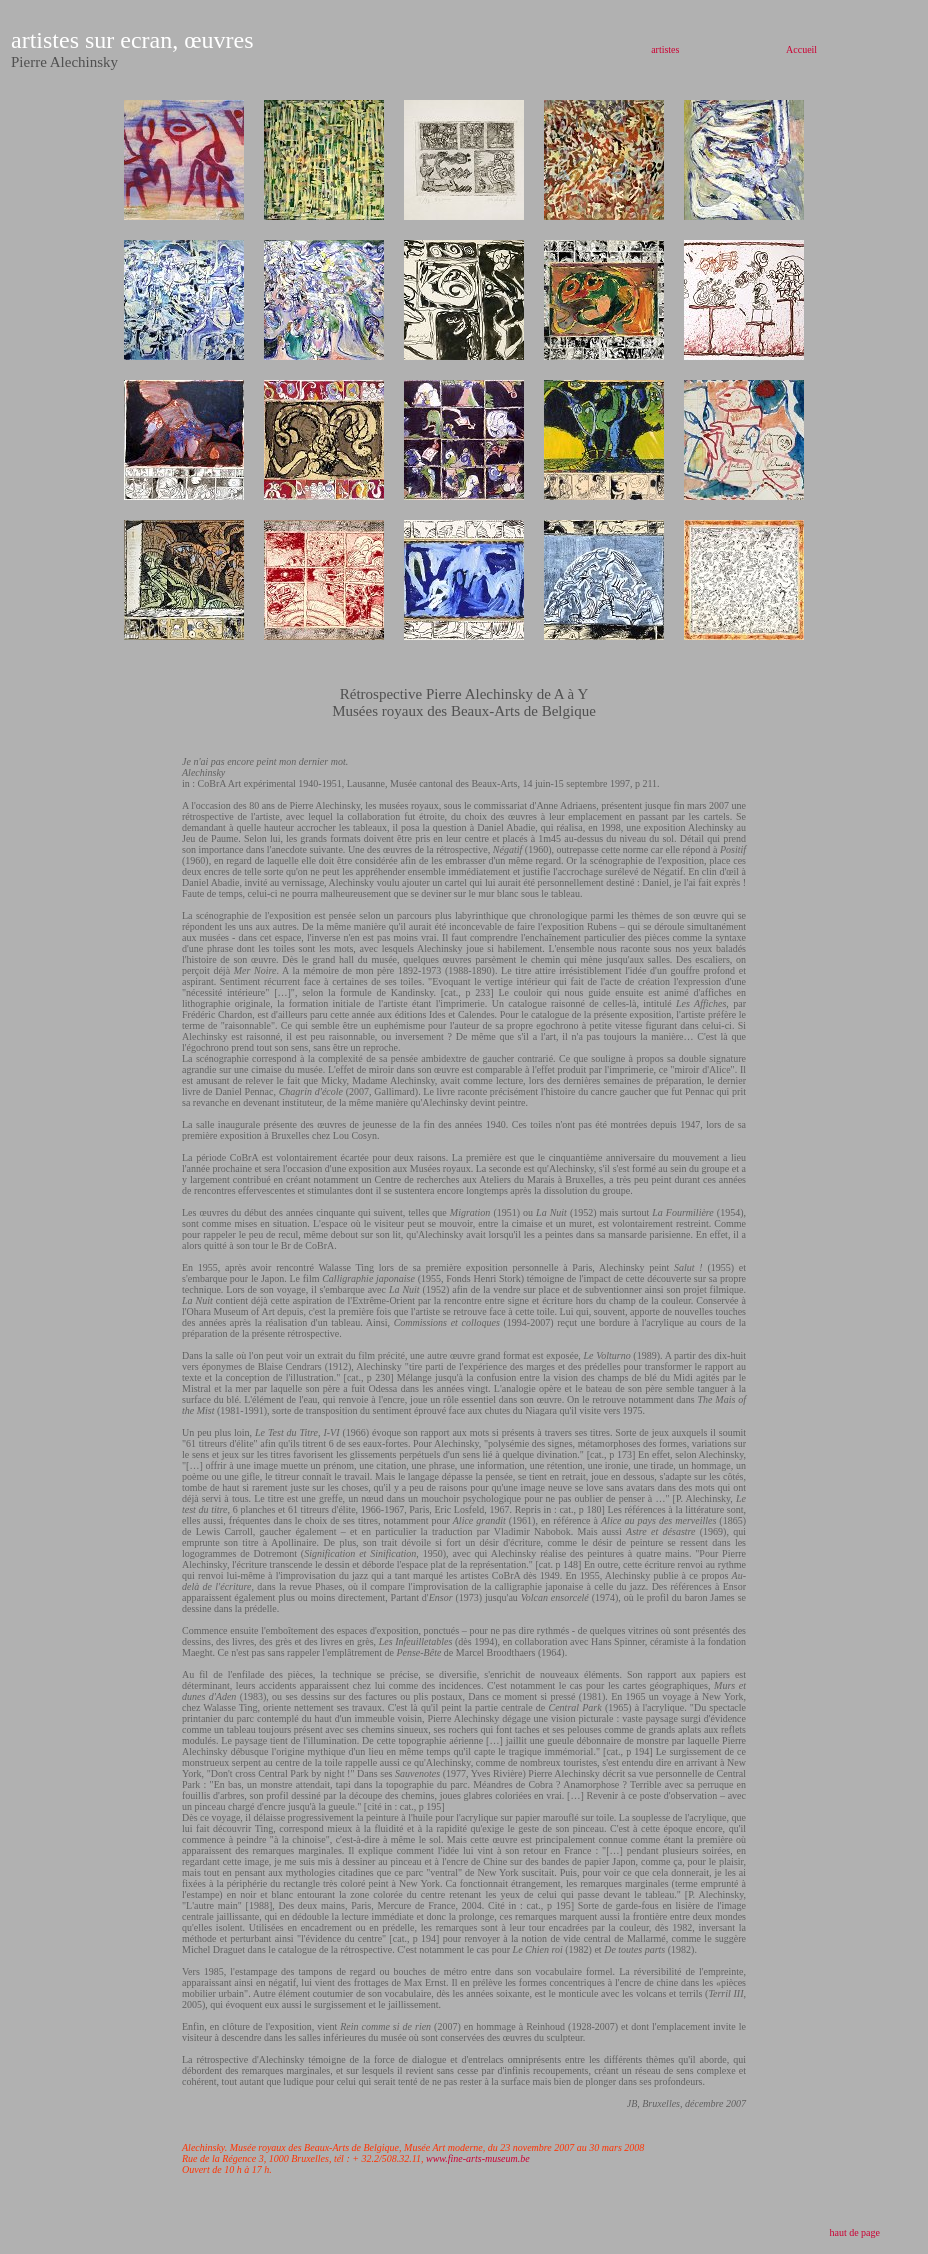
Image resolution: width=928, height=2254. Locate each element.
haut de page (854, 2232)
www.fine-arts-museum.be (478, 2158)
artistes (665, 49)
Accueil (801, 49)
